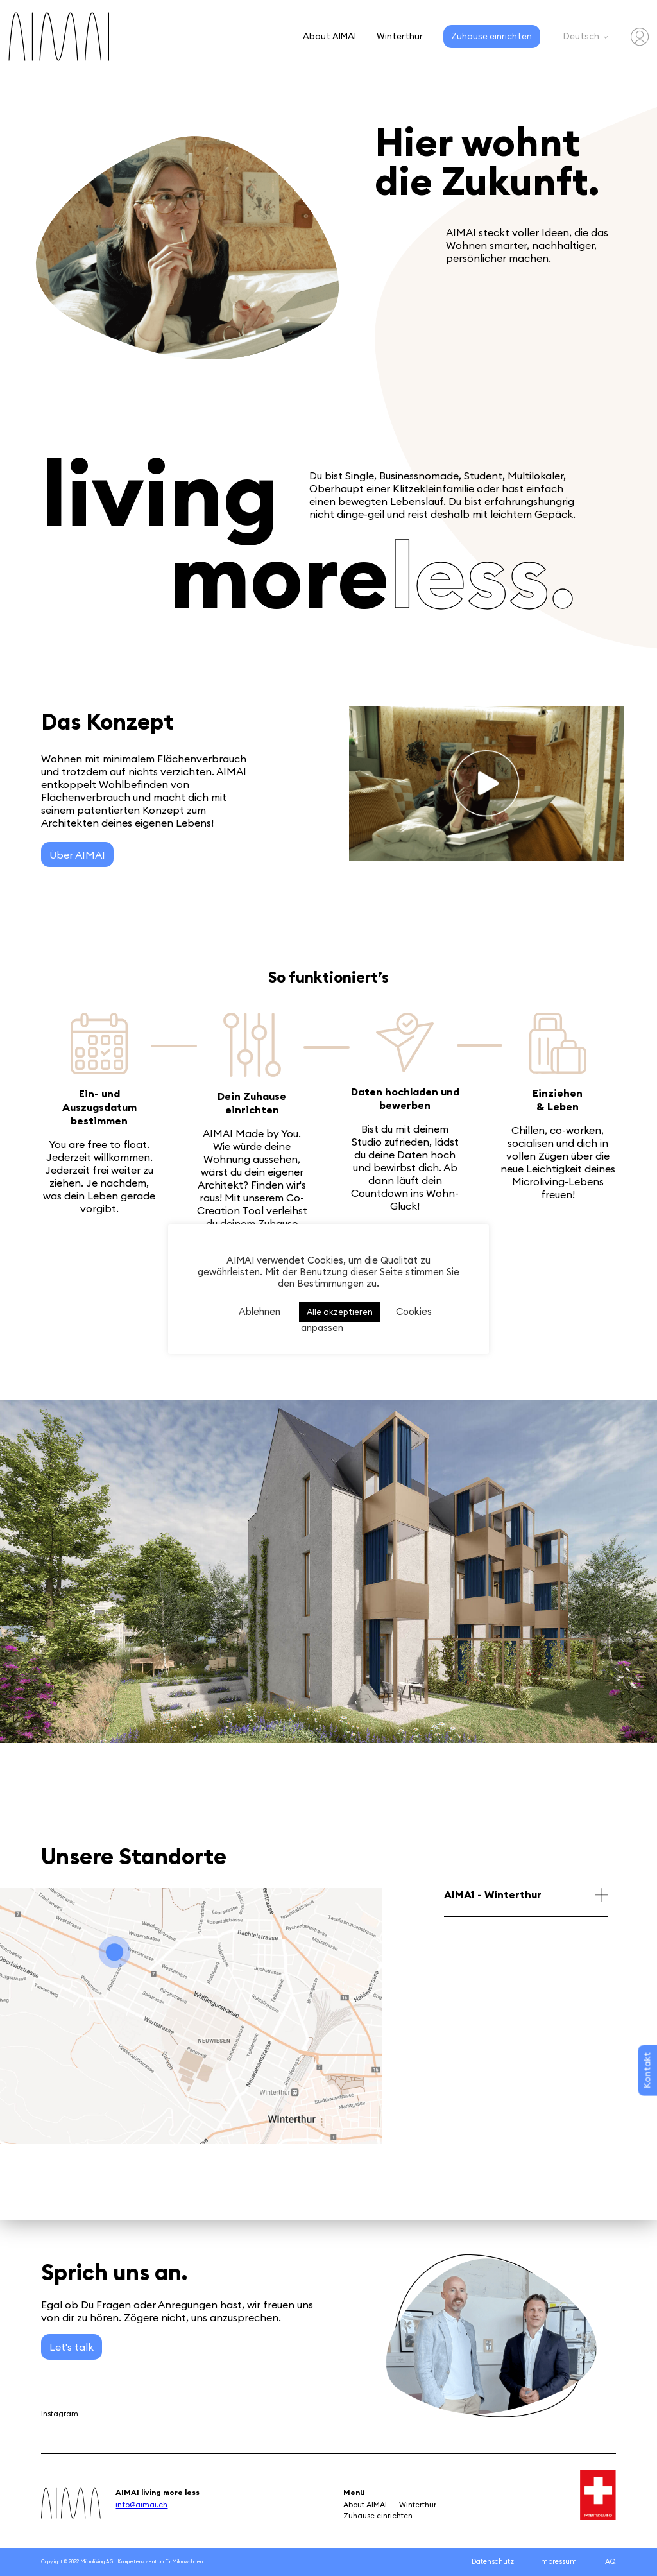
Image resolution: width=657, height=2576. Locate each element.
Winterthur (400, 36)
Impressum (558, 2561)
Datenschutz (493, 2561)
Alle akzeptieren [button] (340, 1312)
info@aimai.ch (141, 2504)
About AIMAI (329, 36)
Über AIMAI (77, 854)
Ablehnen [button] (259, 1311)
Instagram (59, 2413)
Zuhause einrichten (491, 36)
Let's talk (71, 2346)
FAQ (608, 2561)
